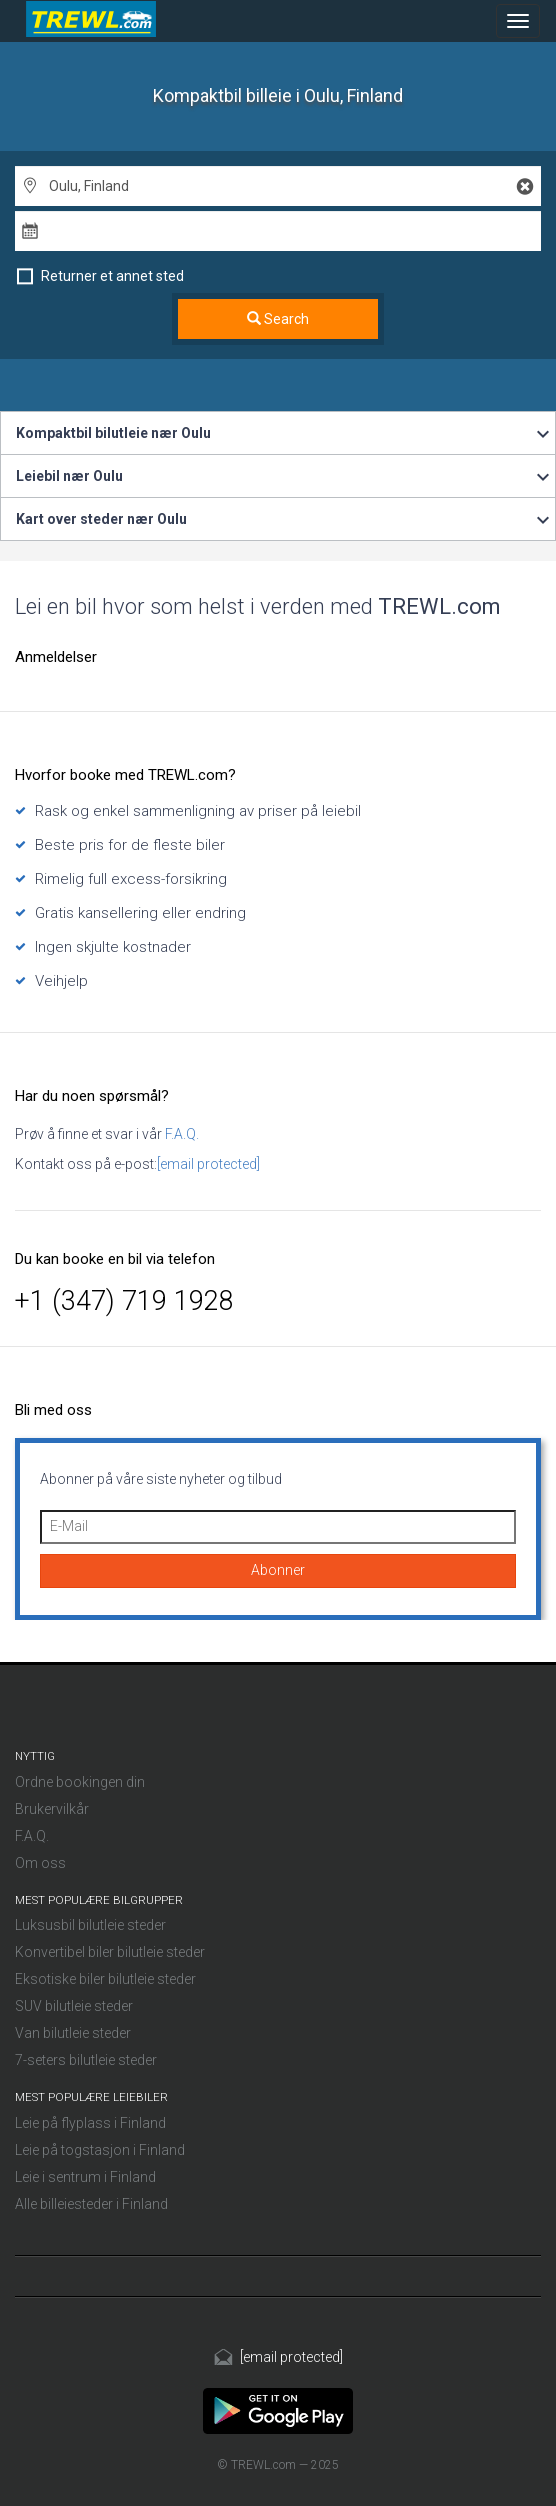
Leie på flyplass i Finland (90, 2123)
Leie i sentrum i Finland (85, 2177)
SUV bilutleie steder (74, 2006)
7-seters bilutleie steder (86, 2060)
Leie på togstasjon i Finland (100, 2150)
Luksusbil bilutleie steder (90, 1925)
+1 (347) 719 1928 (124, 1301)
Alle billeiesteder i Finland (91, 2204)
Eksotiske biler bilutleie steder (105, 1979)
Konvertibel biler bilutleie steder (110, 1952)
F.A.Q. (180, 1134)
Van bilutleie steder (73, 2033)
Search (278, 319)
